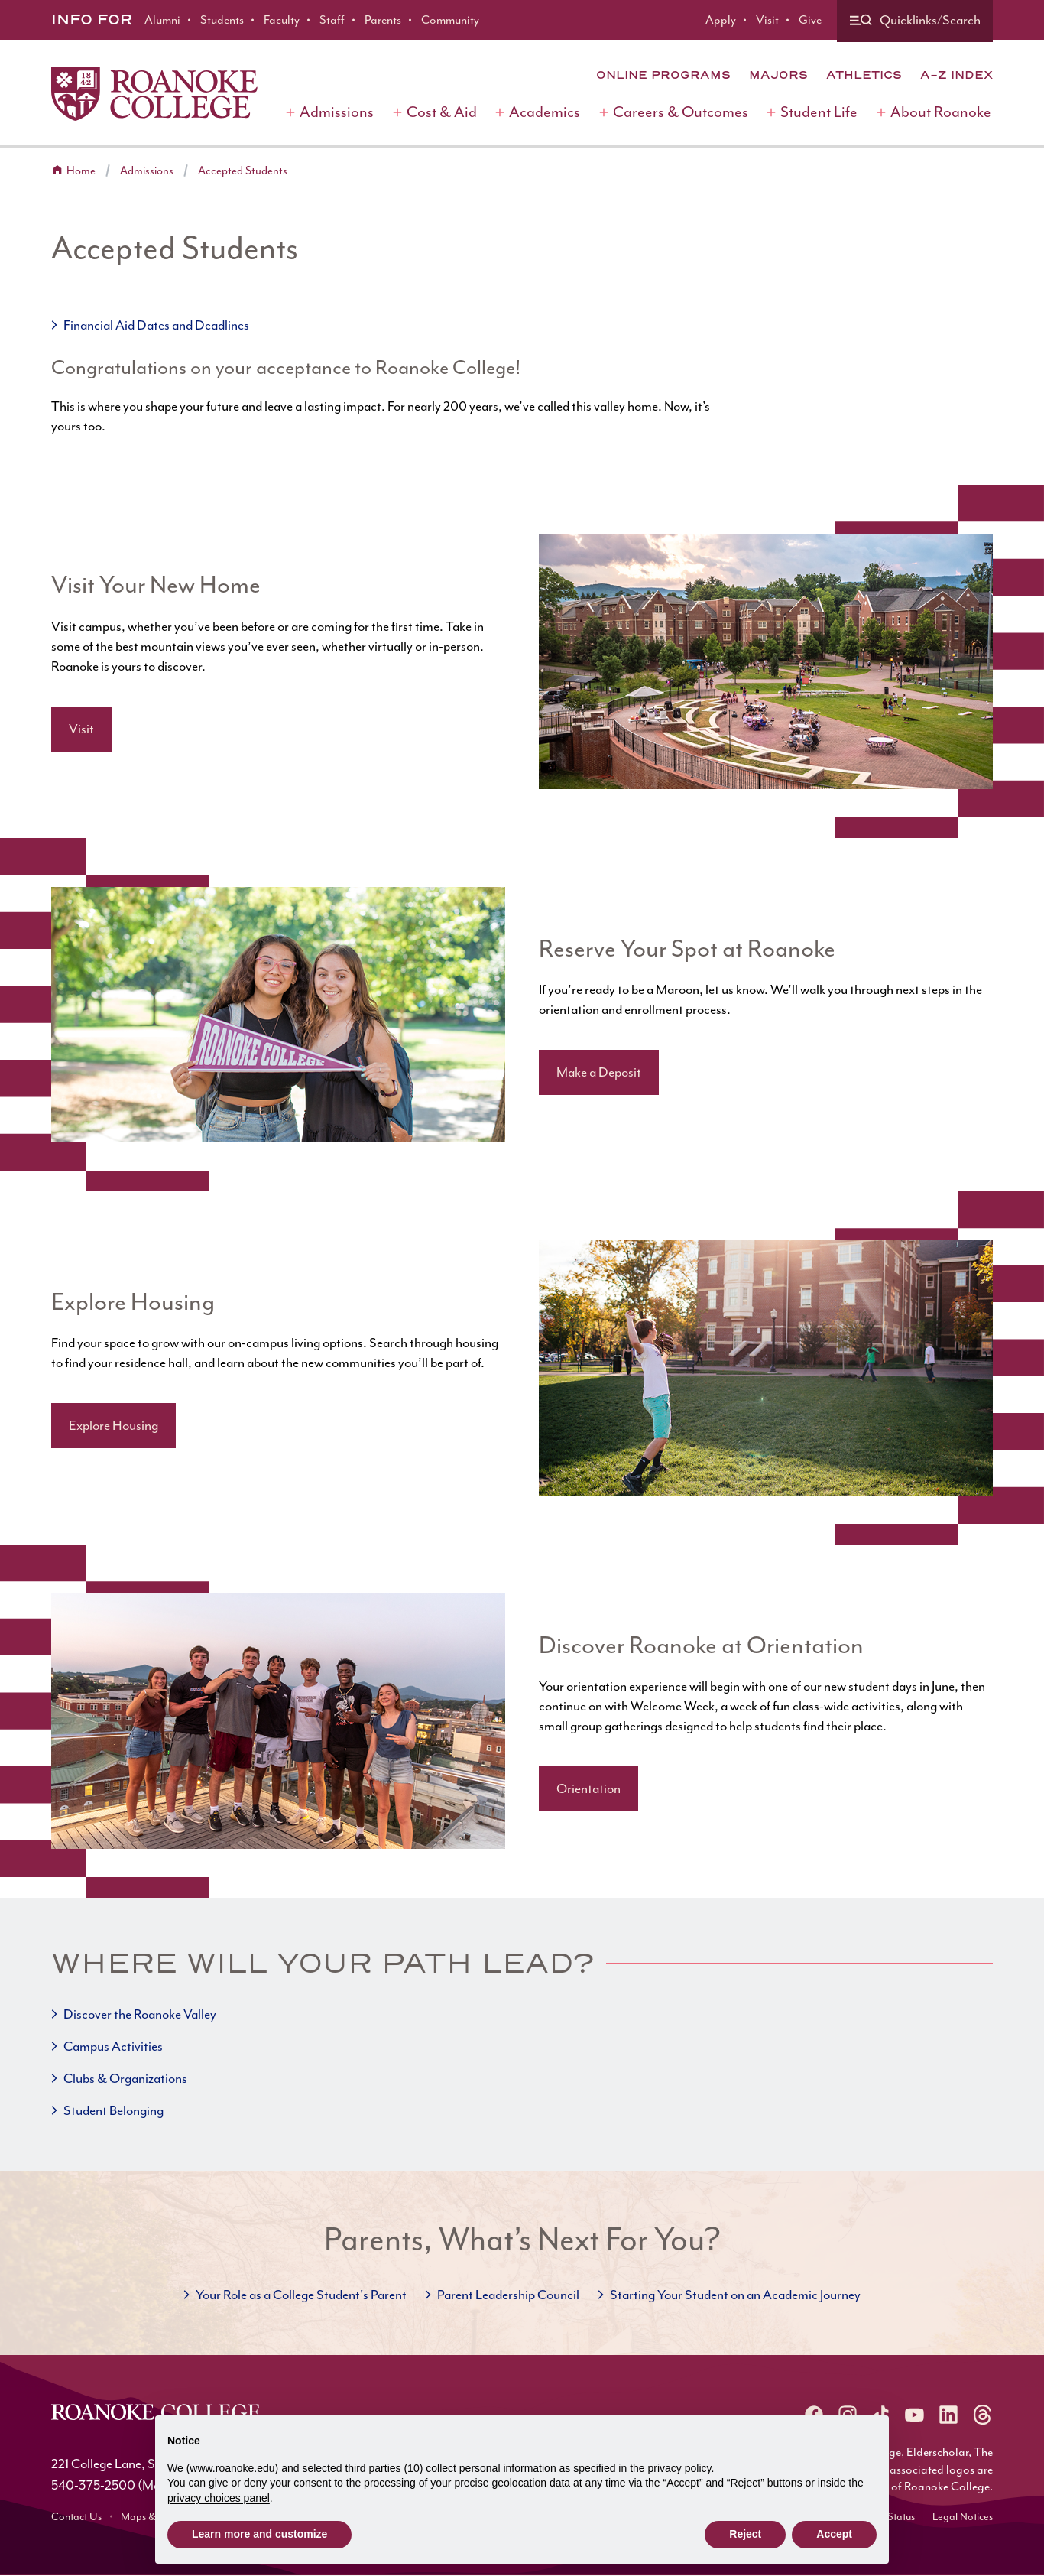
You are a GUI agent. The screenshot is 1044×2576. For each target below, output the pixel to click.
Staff (332, 20)
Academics (544, 112)
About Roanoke (940, 112)
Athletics (864, 75)
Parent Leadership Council (508, 2294)
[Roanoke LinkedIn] (948, 2414)
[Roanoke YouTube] (915, 2414)
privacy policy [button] (680, 2468)
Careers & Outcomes (680, 112)
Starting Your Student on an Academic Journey (735, 2294)
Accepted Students (242, 171)
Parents (383, 20)
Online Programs (663, 75)
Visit (767, 20)
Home (81, 171)
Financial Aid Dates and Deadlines (156, 325)
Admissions (337, 112)
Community (450, 20)
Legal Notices (962, 2516)
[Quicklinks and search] (915, 21)
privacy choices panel (218, 2498)
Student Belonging (113, 2110)
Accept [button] (834, 2534)
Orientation (588, 1788)
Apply (720, 20)
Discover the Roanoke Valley (139, 2014)
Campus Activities (113, 2046)
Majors (778, 75)
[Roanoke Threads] (982, 2414)
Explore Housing (113, 1425)
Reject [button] (745, 2534)
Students (222, 20)
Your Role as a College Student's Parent (301, 2294)
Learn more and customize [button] (259, 2534)
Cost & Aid (442, 112)
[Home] (154, 94)
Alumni (162, 20)
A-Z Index (956, 75)
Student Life (819, 112)
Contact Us (76, 2516)
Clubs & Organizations (125, 2078)
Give (810, 20)
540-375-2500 (93, 2485)
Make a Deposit (598, 1072)
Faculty (282, 20)
